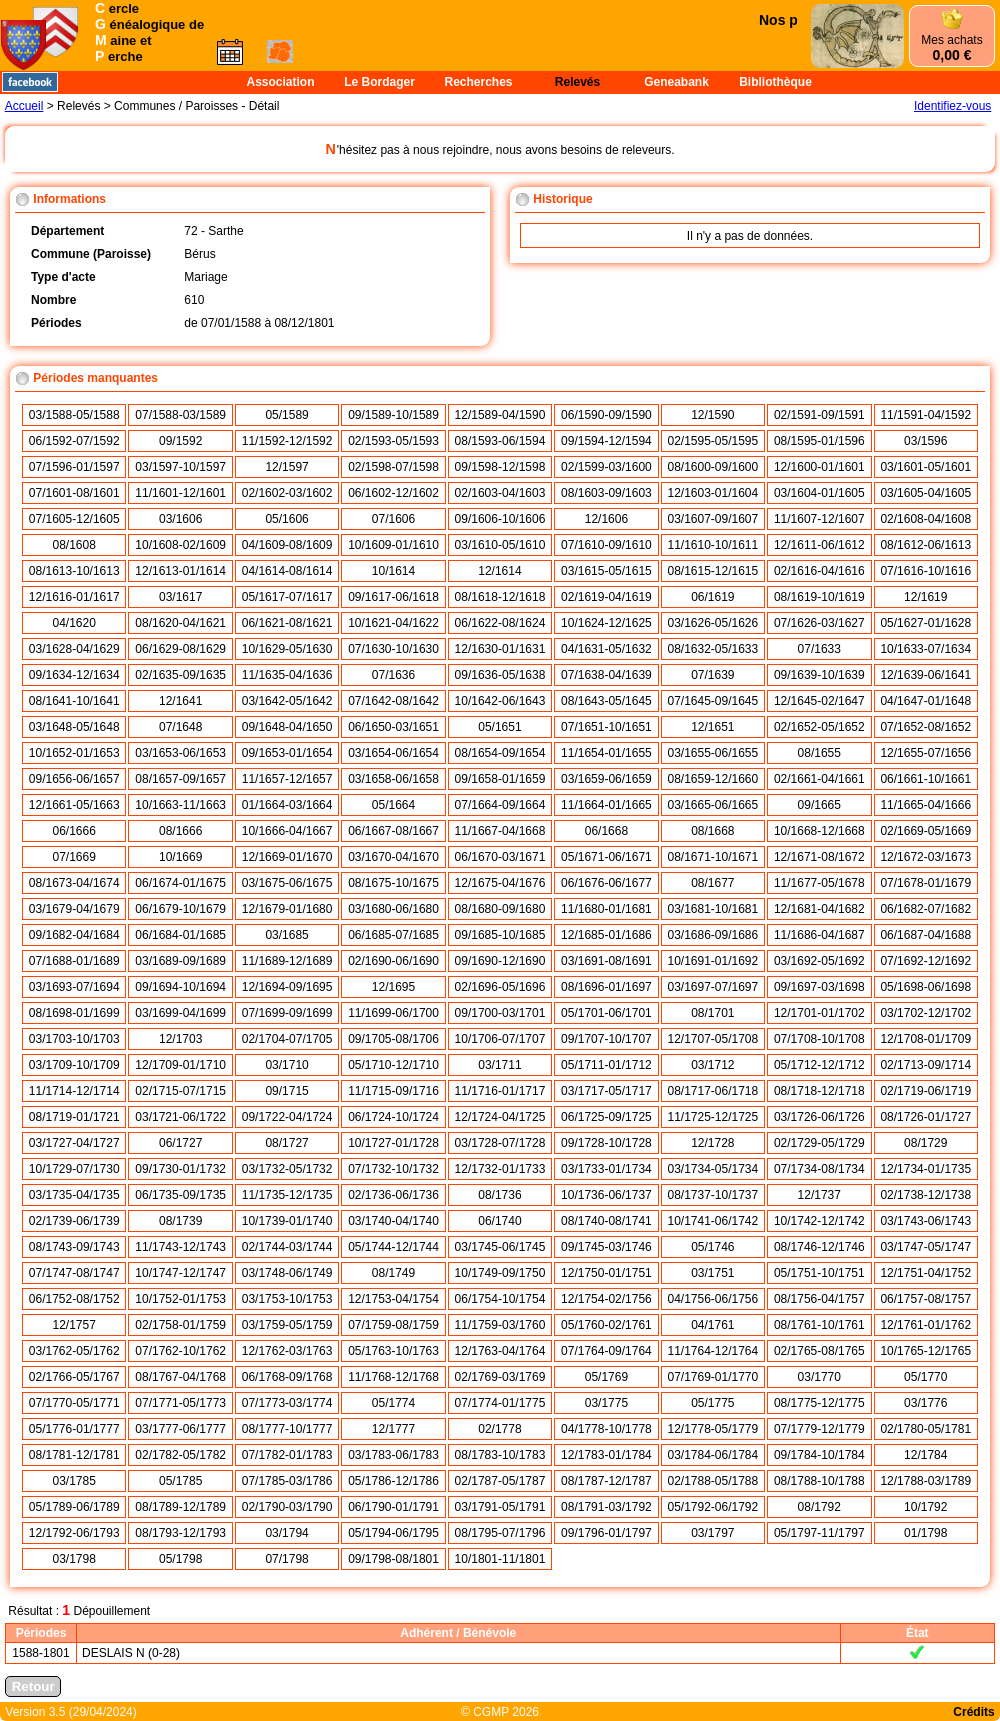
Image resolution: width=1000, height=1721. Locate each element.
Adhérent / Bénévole (458, 1633)
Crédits (973, 1712)
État (917, 1633)
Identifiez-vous (952, 106)
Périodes (41, 1633)
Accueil (24, 106)
